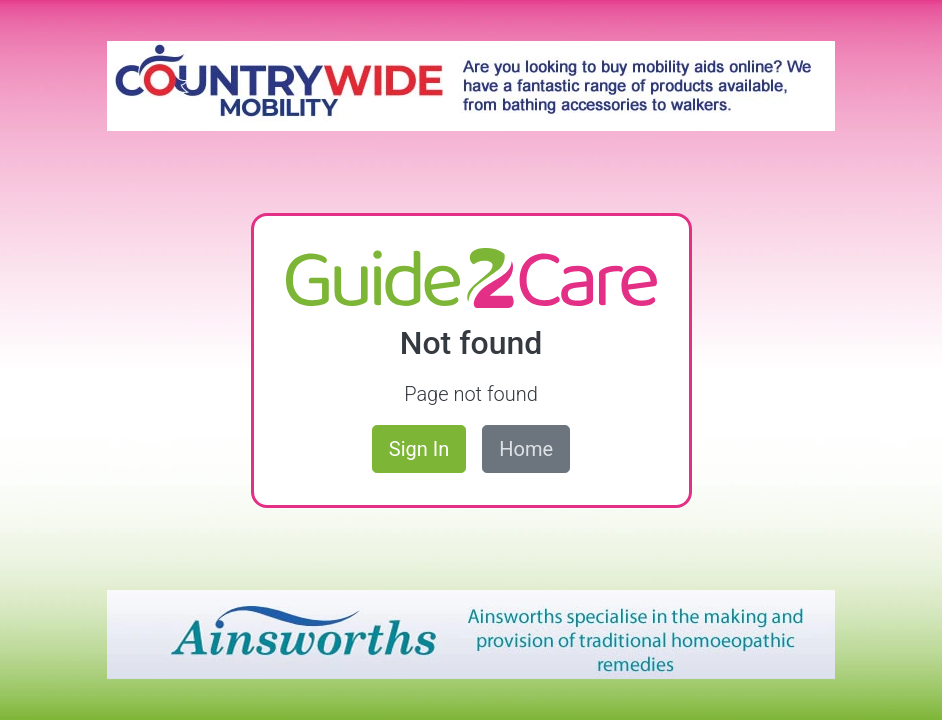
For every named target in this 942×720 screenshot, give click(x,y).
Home (526, 449)
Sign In (419, 449)
